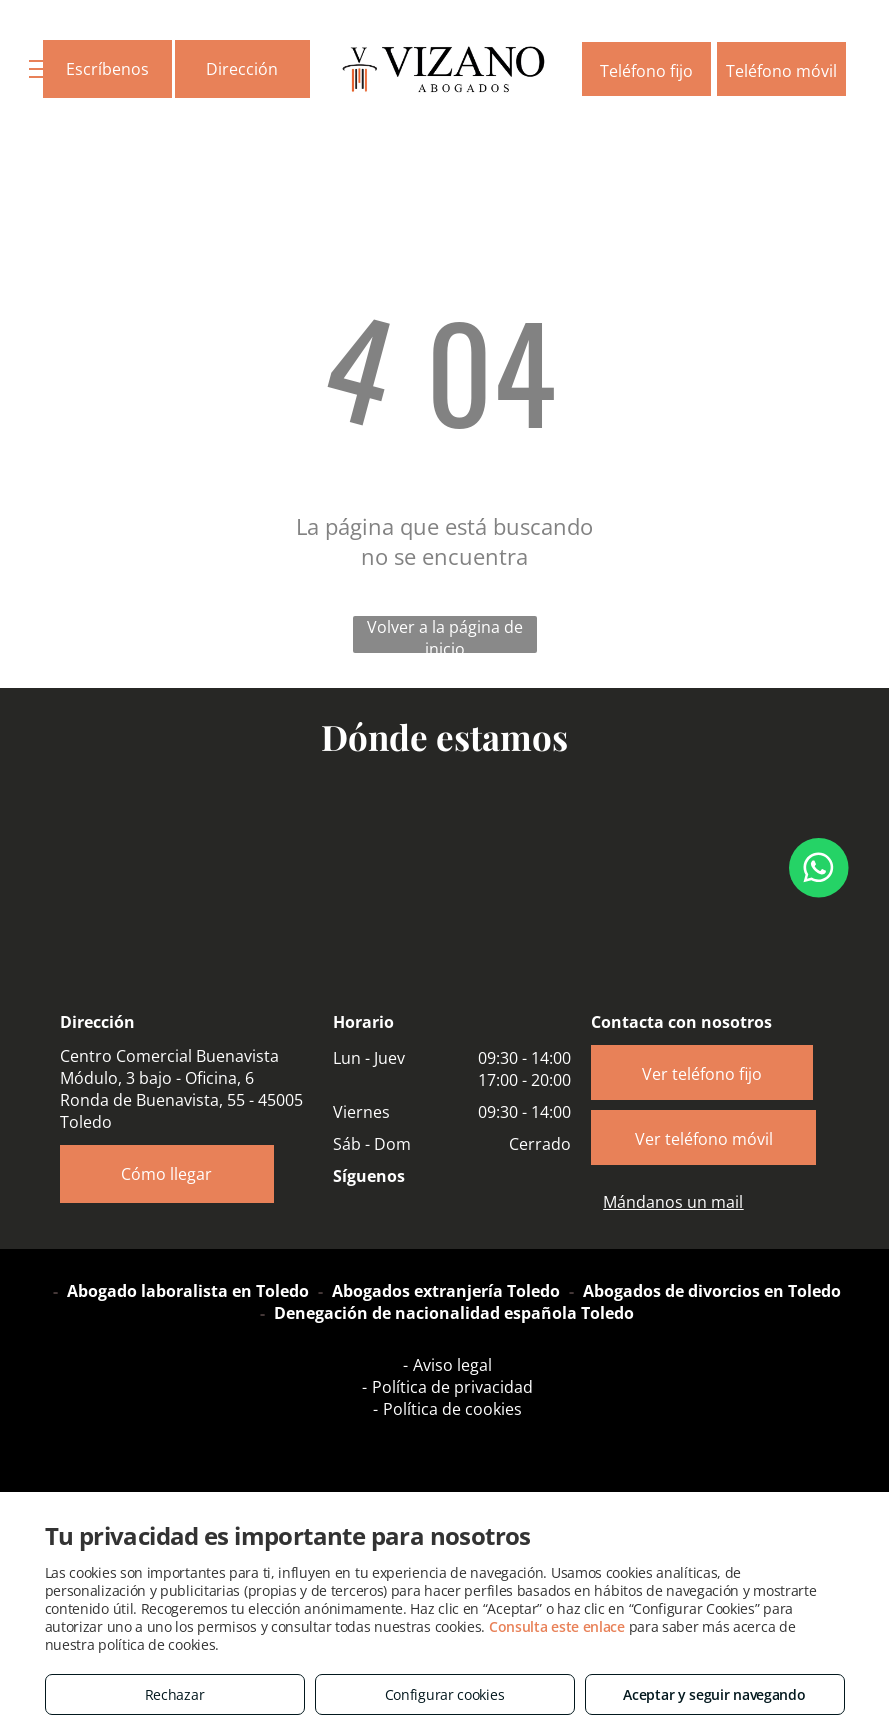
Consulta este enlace (557, 1626)
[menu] (44, 69)
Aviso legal (452, 1365)
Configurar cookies (445, 1694)
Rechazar (175, 1694)
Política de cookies (452, 1409)
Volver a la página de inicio (445, 634)
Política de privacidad (452, 1387)
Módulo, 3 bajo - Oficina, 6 (157, 1078)
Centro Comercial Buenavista (169, 1056)
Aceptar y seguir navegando (714, 1694)
